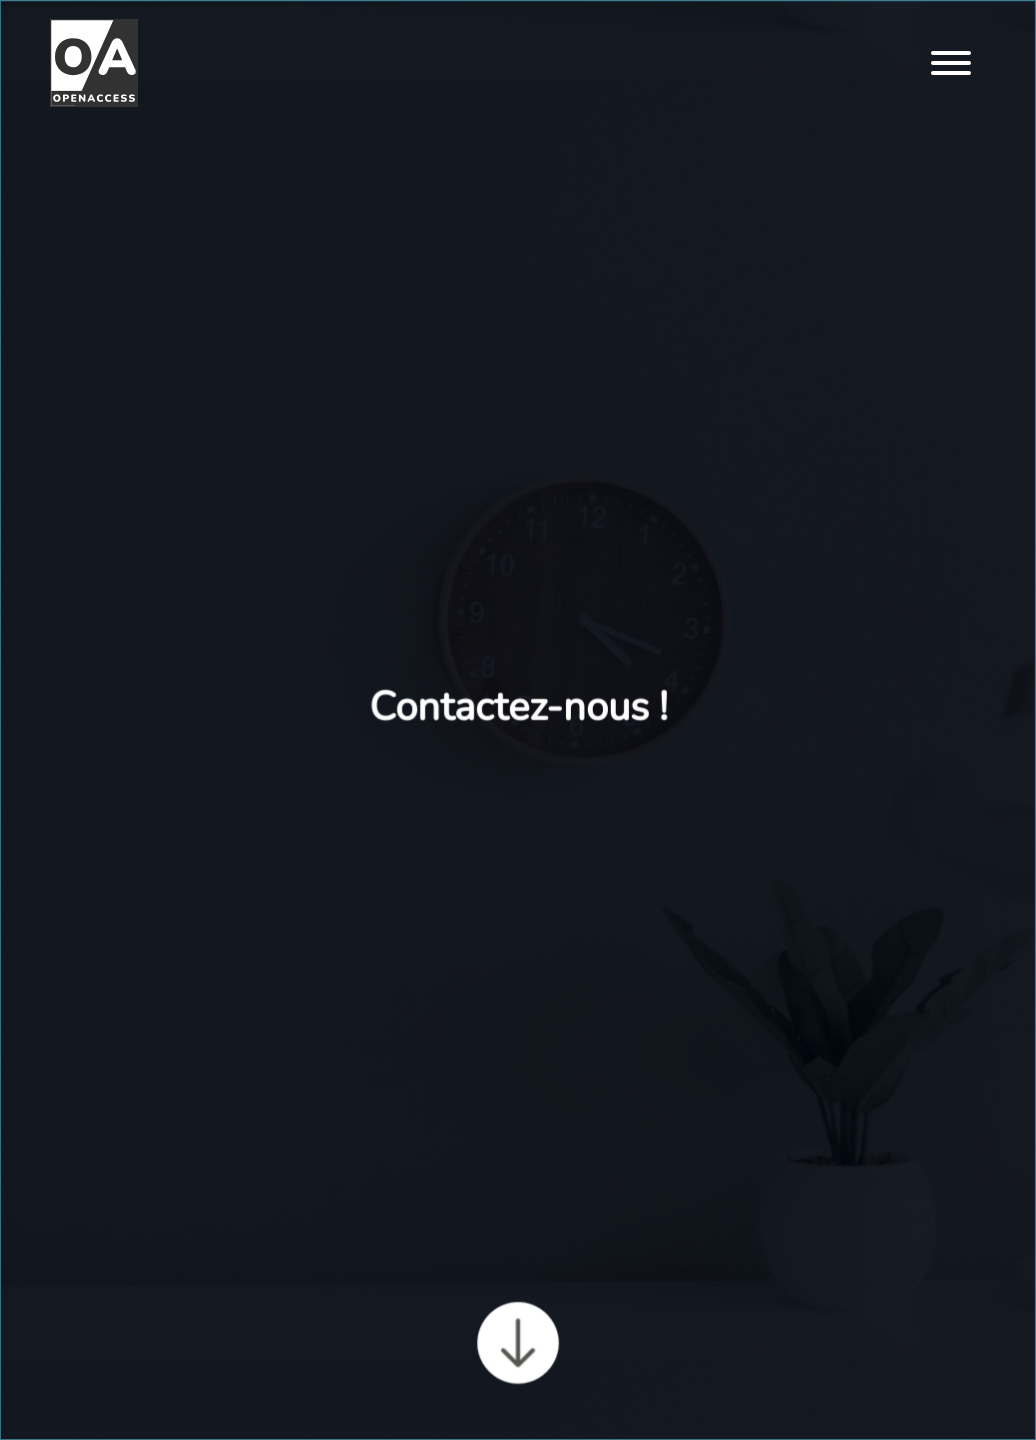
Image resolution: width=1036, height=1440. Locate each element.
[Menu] (951, 65)
